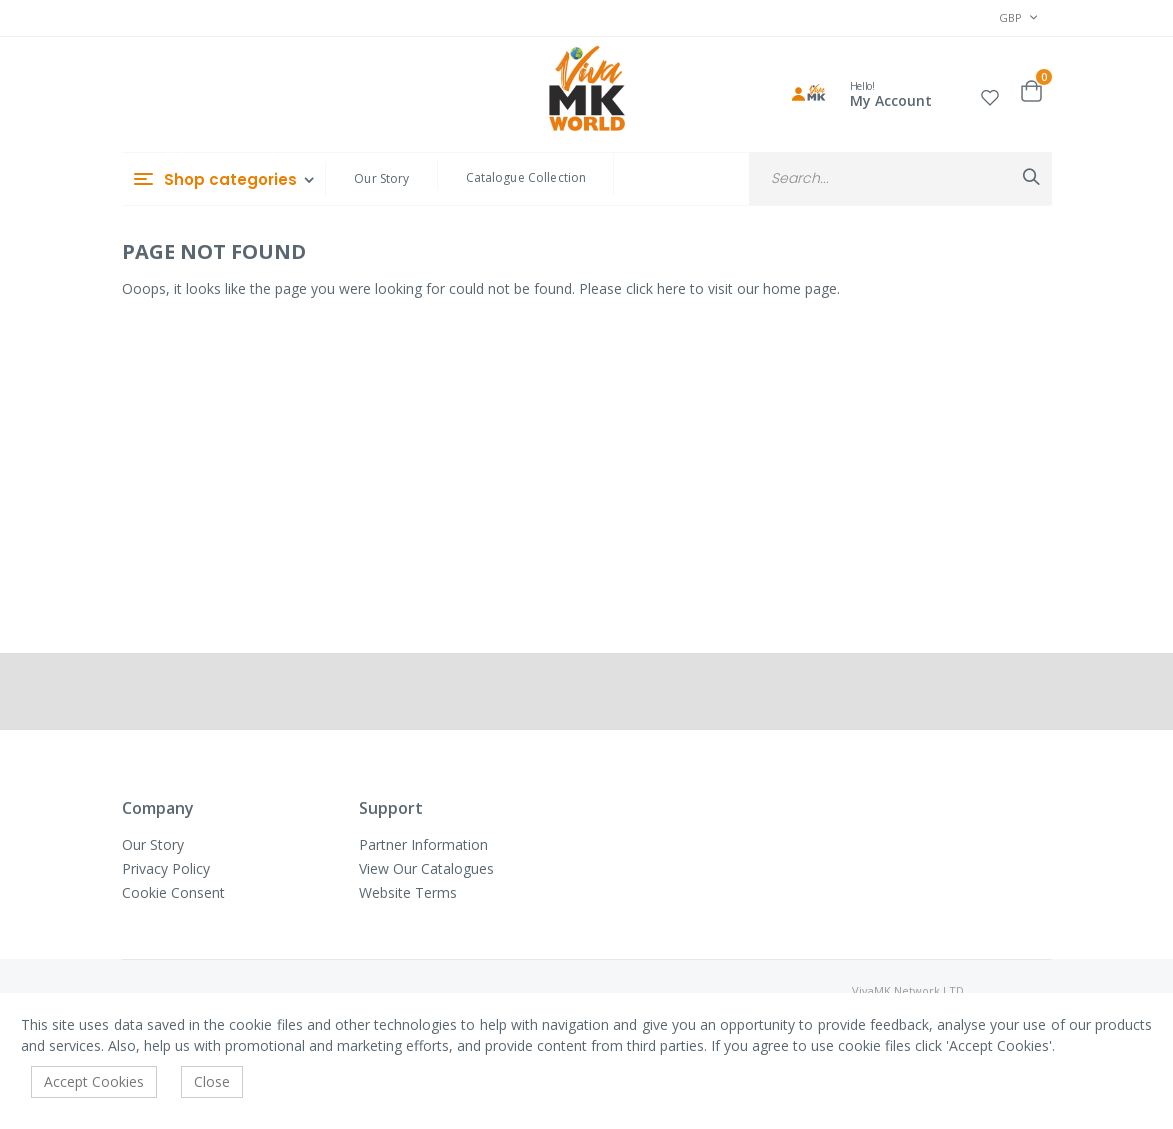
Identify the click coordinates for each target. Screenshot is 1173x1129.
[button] (990, 94)
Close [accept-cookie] (212, 1081)
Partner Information (423, 844)
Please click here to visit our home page (708, 288)
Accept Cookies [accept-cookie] (94, 1081)
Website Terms (408, 892)
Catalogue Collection (526, 177)
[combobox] (900, 178)
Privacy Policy (166, 868)
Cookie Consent (173, 892)
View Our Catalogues (426, 868)
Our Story (381, 178)
